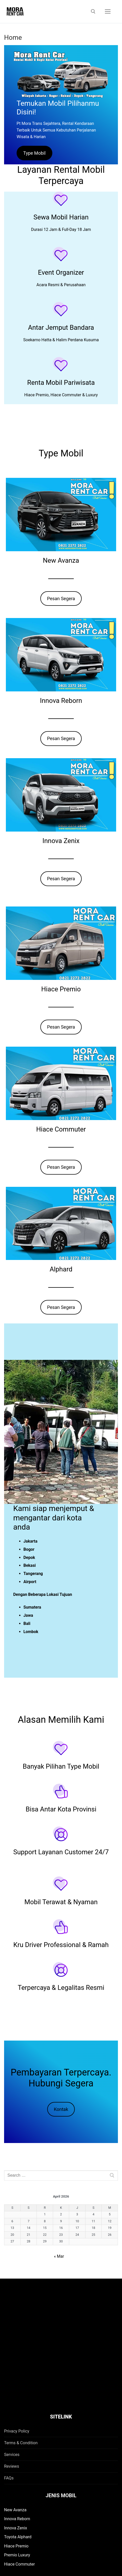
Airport (29, 1581)
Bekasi (29, 1565)
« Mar (59, 2256)
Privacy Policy (16, 2431)
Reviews (11, 2466)
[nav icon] (108, 11)
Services (11, 2454)
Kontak (61, 2109)
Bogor (28, 1549)
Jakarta (30, 1541)
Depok (29, 1557)
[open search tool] (93, 11)
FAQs (9, 2478)
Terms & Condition (21, 2442)
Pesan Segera (61, 598)
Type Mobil (34, 153)
